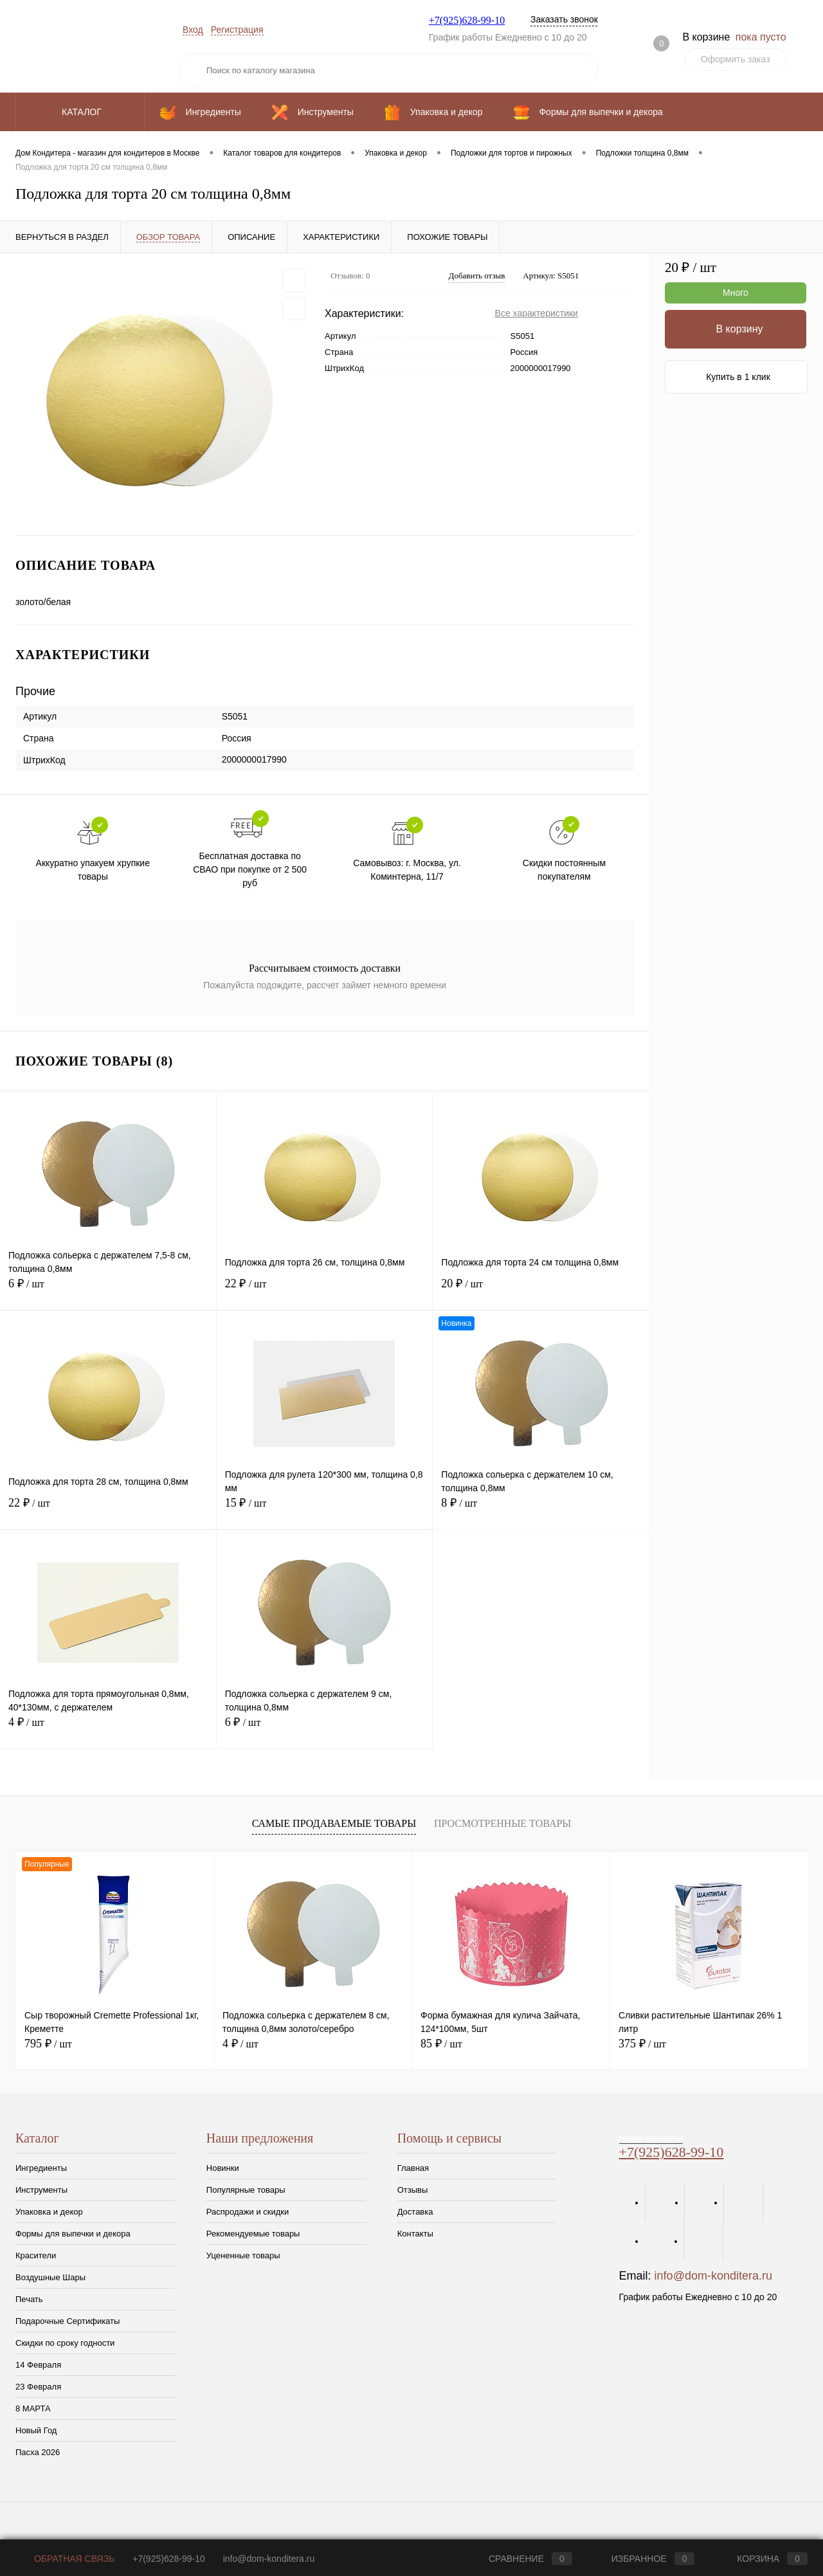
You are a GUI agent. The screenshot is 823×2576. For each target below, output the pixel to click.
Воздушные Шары (50, 2277)
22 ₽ (324, 1291)
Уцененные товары (243, 2255)
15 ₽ (324, 1510)
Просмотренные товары (502, 1823)
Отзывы (412, 2190)
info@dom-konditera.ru (713, 2275)
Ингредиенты (41, 2168)
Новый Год (36, 2430)
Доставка (415, 2212)
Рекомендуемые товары (253, 2233)
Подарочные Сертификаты (67, 2321)
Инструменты (41, 2190)
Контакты (415, 2233)
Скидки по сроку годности (64, 2343)
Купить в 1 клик (738, 377)
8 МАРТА (33, 2408)
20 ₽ (541, 1291)
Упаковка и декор (49, 2212)
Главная (413, 2168)
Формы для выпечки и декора (73, 2233)
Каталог (80, 112)
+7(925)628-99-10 (467, 20)
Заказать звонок (564, 19)
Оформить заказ (735, 59)
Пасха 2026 (37, 2452)
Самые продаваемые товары (334, 1823)
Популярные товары (245, 2190)
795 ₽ (48, 2043)
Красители (35, 2255)
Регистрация (237, 29)
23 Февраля (38, 2386)
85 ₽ (441, 2043)
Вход (193, 29)
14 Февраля (38, 2365)
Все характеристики (536, 313)
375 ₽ (642, 2043)
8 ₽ (541, 1510)
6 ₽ (108, 1291)
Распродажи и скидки (247, 2212)
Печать (29, 2299)
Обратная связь (64, 2558)
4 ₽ (108, 1729)
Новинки (222, 2168)
